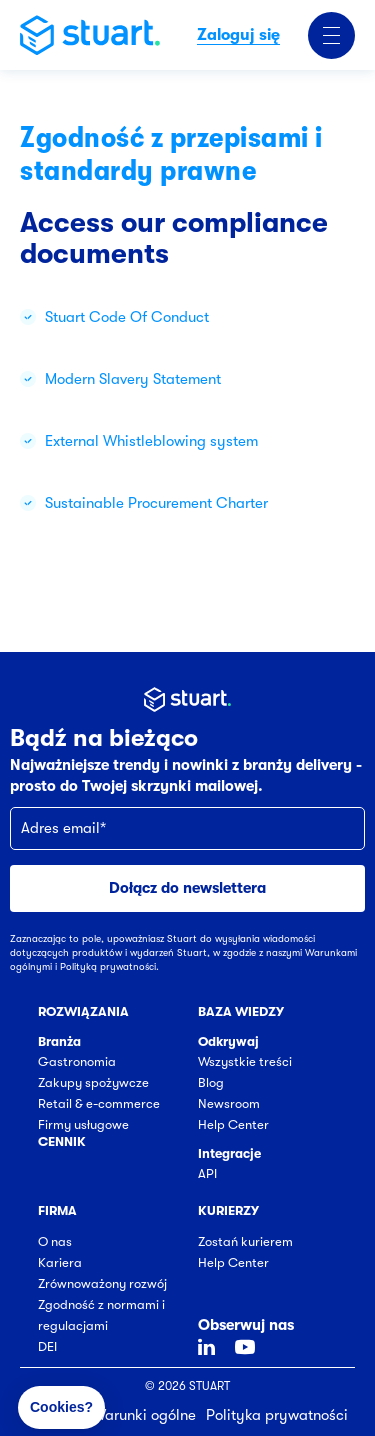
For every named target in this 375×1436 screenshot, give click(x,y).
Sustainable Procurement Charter (156, 503)
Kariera (60, 1262)
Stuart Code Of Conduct (127, 317)
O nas (55, 1241)
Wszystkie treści (245, 1061)
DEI (47, 1346)
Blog (211, 1082)
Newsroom (229, 1103)
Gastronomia (77, 1061)
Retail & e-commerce (99, 1103)
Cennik (62, 1141)
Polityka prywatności (277, 1415)
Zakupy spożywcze (93, 1082)
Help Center (233, 1124)
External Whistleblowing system (151, 441)
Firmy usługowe (83, 1124)
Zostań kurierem (245, 1241)
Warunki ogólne (144, 1415)
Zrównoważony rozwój (102, 1283)
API (207, 1173)
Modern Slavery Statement (133, 379)
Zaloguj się (238, 35)
